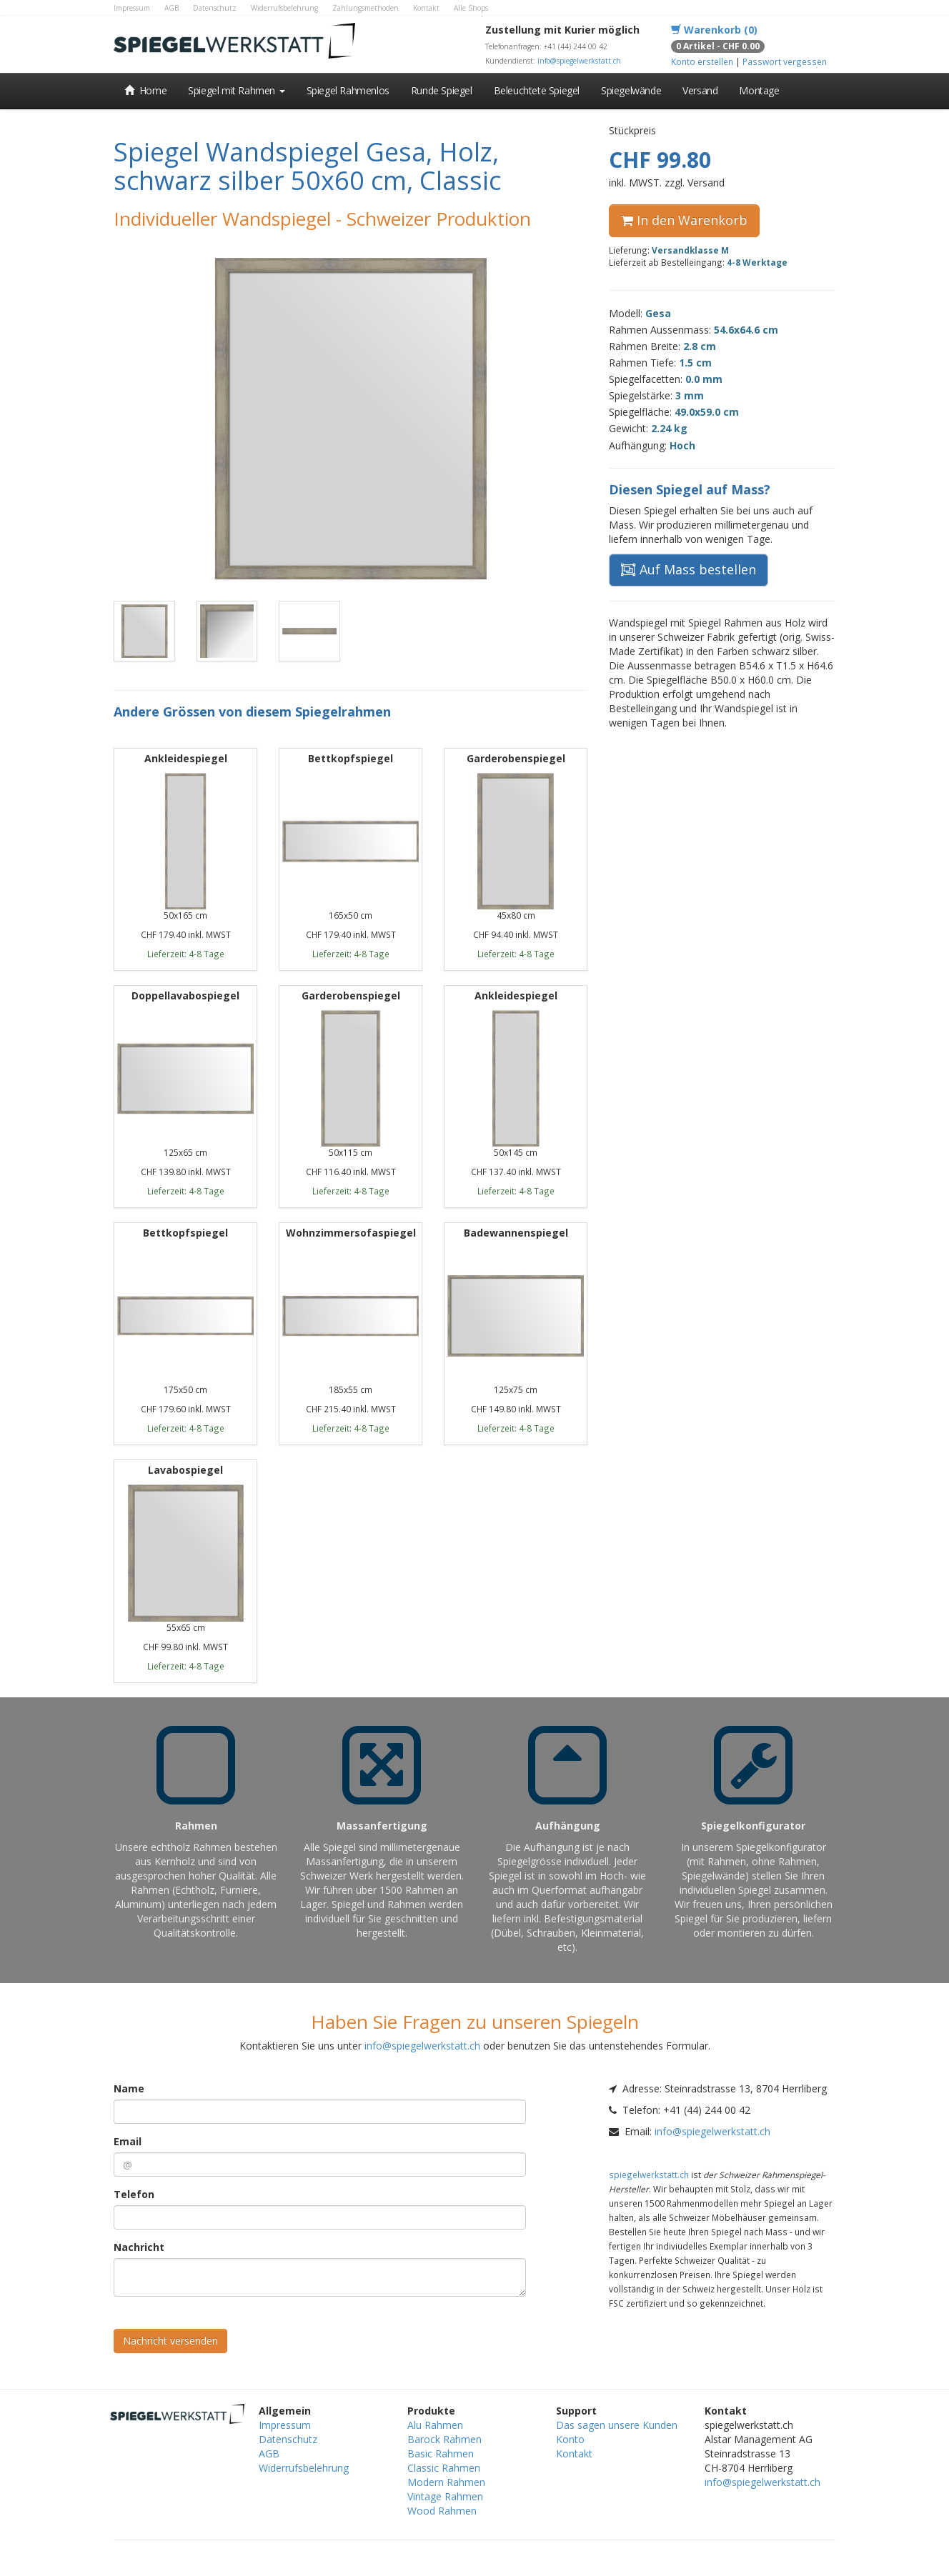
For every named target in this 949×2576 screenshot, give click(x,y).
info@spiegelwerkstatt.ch (579, 61)
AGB (171, 8)
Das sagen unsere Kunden (616, 2425)
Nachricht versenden (170, 2340)
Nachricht (139, 2247)
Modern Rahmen (446, 2482)
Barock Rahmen (444, 2439)
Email (127, 2141)
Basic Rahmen (440, 2453)
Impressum (132, 8)
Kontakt (426, 8)
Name (129, 2088)
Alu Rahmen (435, 2425)
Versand (699, 90)
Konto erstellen (702, 61)
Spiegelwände (631, 90)
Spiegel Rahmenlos (348, 90)
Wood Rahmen (442, 2510)
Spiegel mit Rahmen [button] (236, 90)
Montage (759, 90)
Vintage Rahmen (445, 2496)
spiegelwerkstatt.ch (649, 2174)
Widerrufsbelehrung (284, 8)
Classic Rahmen (443, 2468)
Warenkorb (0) (714, 29)
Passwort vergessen (784, 61)
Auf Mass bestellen (688, 569)
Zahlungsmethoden (365, 8)
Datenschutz (215, 8)
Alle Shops (471, 8)
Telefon (134, 2194)
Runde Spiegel (441, 90)
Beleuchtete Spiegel (537, 90)
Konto (570, 2439)
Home (145, 90)
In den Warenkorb (684, 220)
